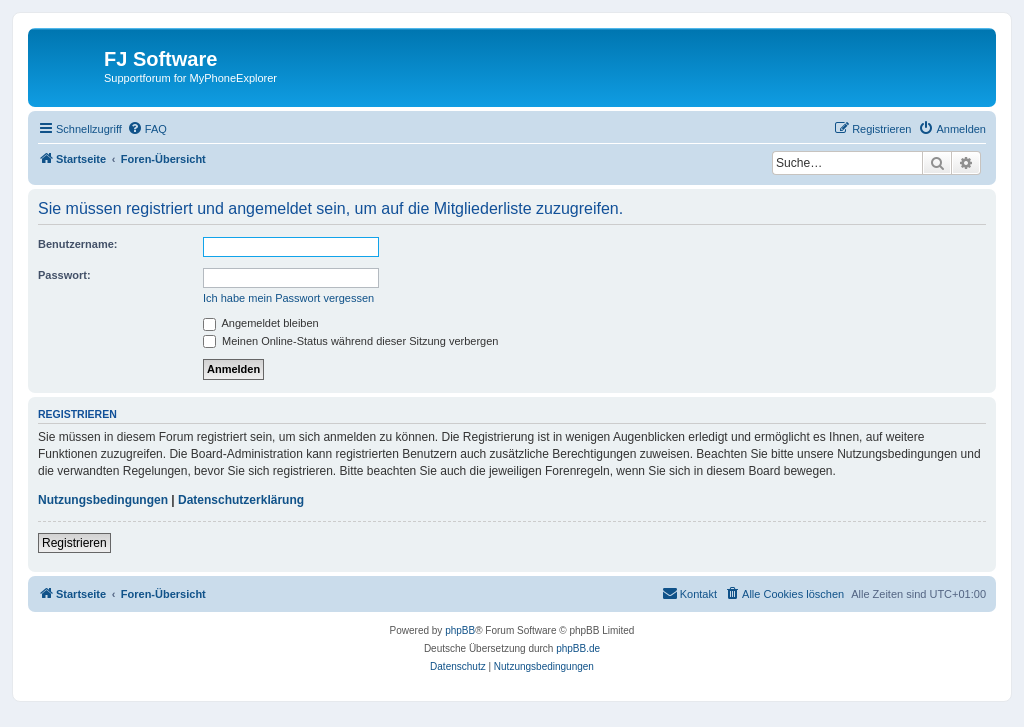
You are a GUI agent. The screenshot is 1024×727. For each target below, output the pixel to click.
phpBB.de (578, 648)
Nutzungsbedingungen (103, 500)
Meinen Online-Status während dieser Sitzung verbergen (350, 341)
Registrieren (74, 543)
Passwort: (64, 275)
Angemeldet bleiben (261, 323)
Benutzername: (77, 244)
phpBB (460, 630)
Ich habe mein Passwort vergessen (288, 298)
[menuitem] (147, 129)
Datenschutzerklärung (241, 500)
